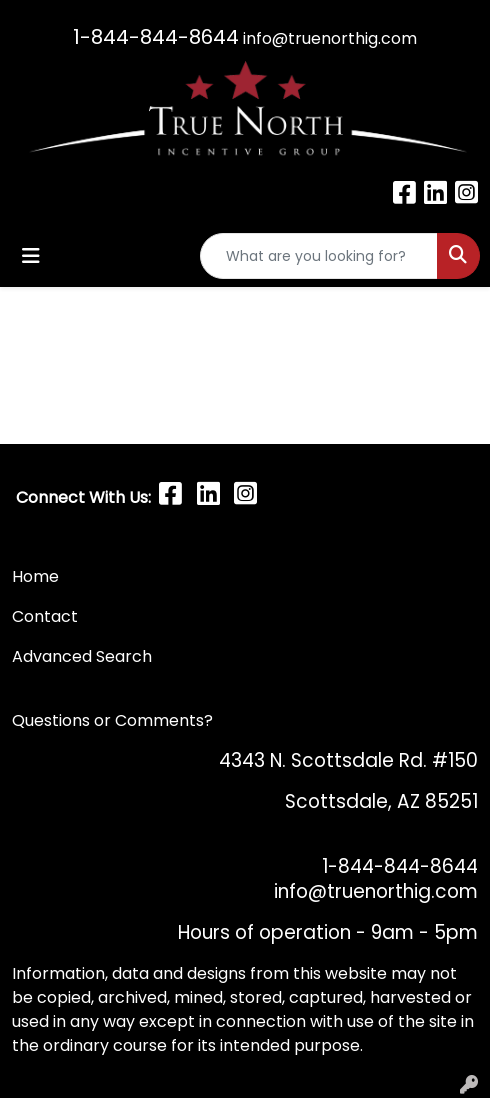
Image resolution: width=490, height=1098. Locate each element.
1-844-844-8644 (156, 37)
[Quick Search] (319, 256)
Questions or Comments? (112, 720)
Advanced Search (82, 656)
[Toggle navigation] (31, 256)
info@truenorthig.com (330, 38)
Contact (47, 616)
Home (35, 576)
